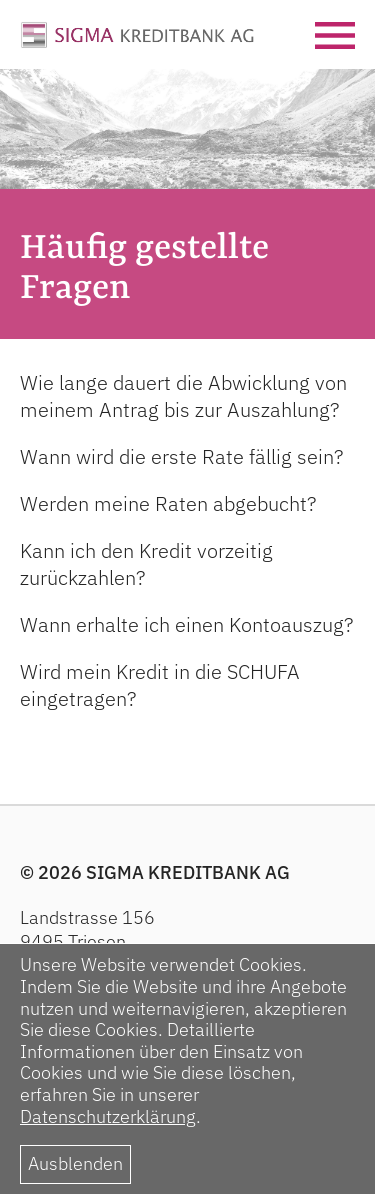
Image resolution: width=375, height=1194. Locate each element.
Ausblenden (75, 1163)
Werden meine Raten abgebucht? (168, 503)
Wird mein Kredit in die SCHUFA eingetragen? (160, 685)
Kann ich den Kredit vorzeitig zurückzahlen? (146, 564)
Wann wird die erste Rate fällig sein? (181, 456)
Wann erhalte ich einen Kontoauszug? (186, 624)
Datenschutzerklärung (108, 1116)
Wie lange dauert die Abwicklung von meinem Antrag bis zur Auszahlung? (183, 396)
